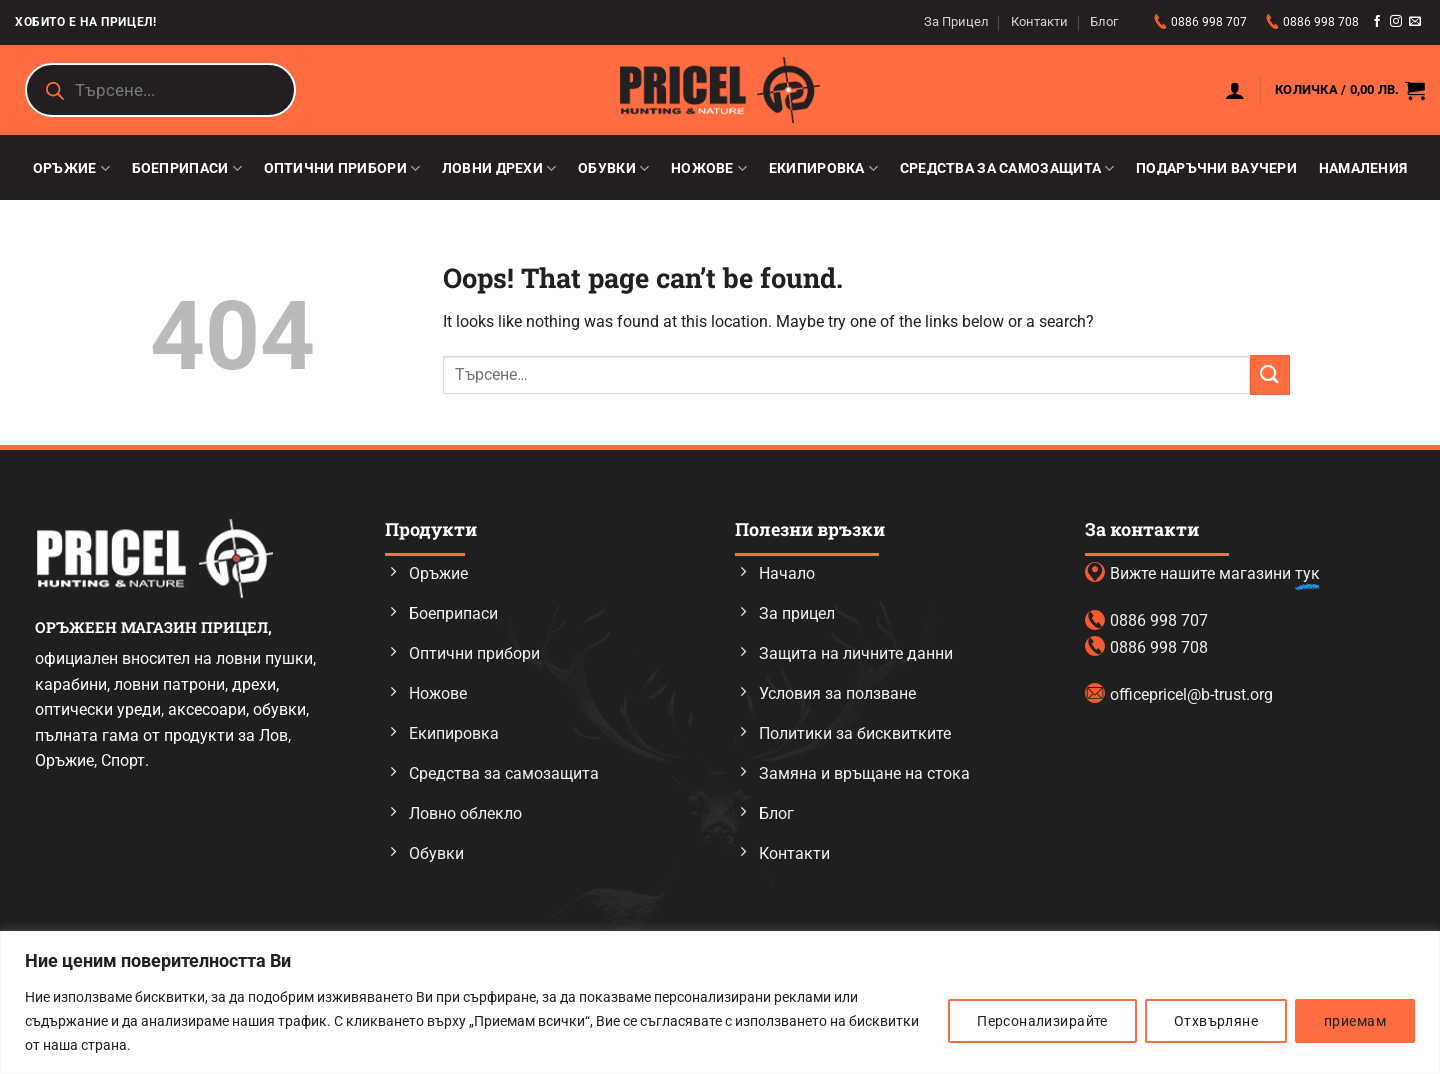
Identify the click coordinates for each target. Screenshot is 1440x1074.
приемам (1355, 1021)
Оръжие (71, 168)
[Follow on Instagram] (1396, 22)
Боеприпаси (187, 168)
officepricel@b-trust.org (1191, 694)
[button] (1235, 90)
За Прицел (956, 21)
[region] (720, 1002)
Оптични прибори (342, 168)
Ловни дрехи (499, 168)
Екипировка (823, 168)
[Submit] (1270, 374)
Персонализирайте (1042, 1021)
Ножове (709, 168)
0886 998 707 (1210, 22)
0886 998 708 (1321, 22)
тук (1307, 573)
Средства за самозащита (1007, 168)
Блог (1104, 21)
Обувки (613, 168)
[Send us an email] (1415, 22)
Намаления (1363, 169)
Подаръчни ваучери (1216, 169)
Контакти (1039, 21)
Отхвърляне (1216, 1021)
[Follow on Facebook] (1377, 22)
